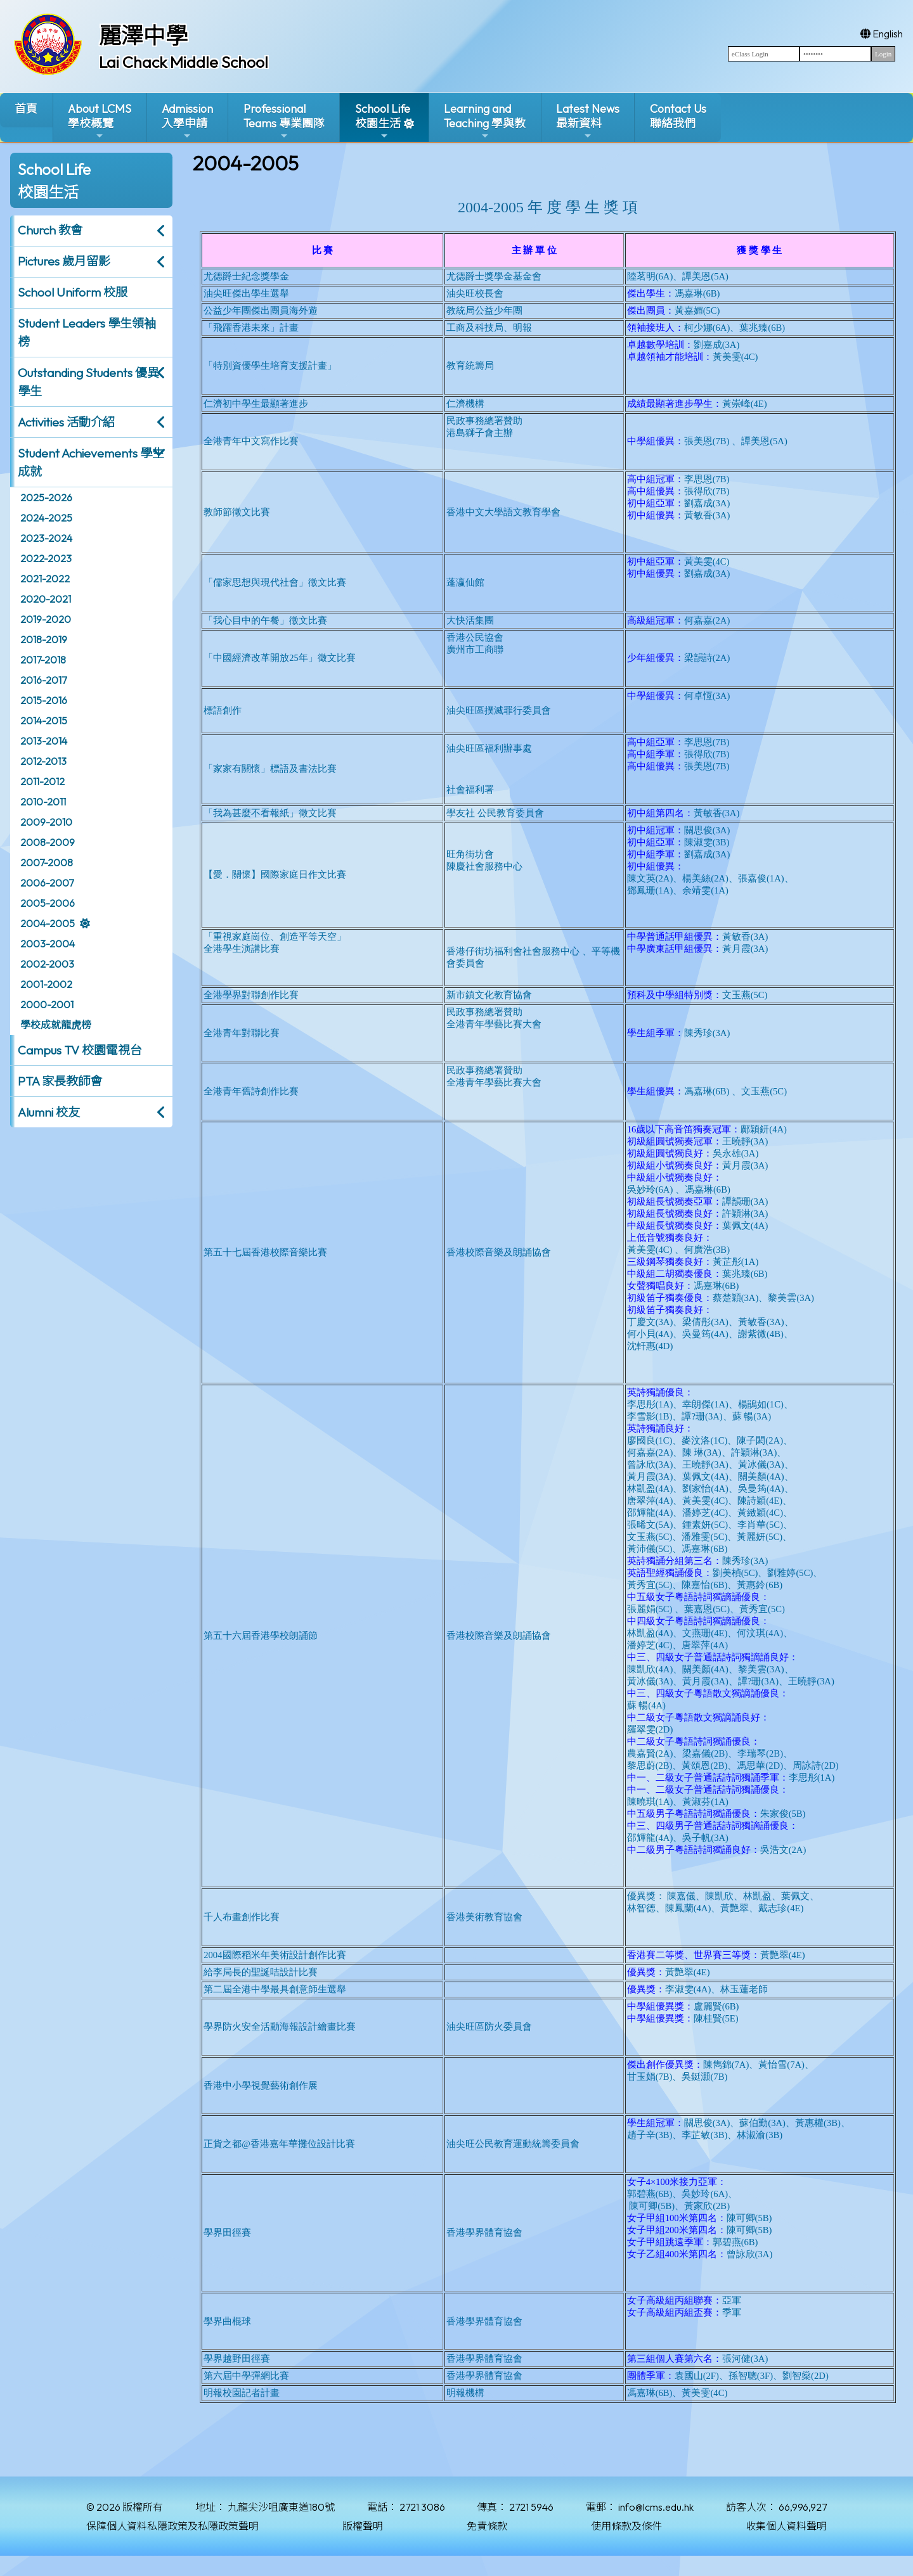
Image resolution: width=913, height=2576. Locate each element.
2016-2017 (43, 680)
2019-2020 (45, 619)
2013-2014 (43, 740)
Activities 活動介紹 (66, 422)
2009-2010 (46, 822)
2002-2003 (47, 964)
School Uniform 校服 (72, 292)
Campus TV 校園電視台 (80, 1050)
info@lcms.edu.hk (656, 2507)
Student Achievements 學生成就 (91, 462)
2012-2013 (43, 761)
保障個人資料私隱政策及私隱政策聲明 (172, 2526)
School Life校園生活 (382, 121)
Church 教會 (50, 230)
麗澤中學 (143, 35)
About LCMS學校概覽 (99, 121)
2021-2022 (45, 578)
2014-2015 (43, 720)
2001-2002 (46, 984)
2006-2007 (47, 882)
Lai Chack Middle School (183, 62)
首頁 (26, 108)
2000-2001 (47, 1004)
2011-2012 (42, 781)
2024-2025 (46, 517)
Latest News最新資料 (587, 121)
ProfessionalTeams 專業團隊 (284, 121)
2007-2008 (46, 862)
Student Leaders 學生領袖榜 (87, 332)
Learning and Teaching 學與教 (485, 121)
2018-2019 (43, 639)
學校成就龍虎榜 (55, 1024)
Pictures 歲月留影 (64, 261)
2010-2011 (43, 801)
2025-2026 (46, 497)
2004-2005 (47, 923)
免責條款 (487, 2526)
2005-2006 (47, 903)
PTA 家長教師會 (60, 1081)
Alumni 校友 (49, 1112)
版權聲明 (362, 2526)
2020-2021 (45, 599)
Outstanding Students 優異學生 (88, 382)
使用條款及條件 (626, 2526)
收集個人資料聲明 (786, 2526)
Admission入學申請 (187, 121)
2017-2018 (43, 659)
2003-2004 (47, 943)
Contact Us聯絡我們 (678, 116)
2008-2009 (47, 842)
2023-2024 (46, 538)
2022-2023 (46, 558)
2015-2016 (43, 700)
